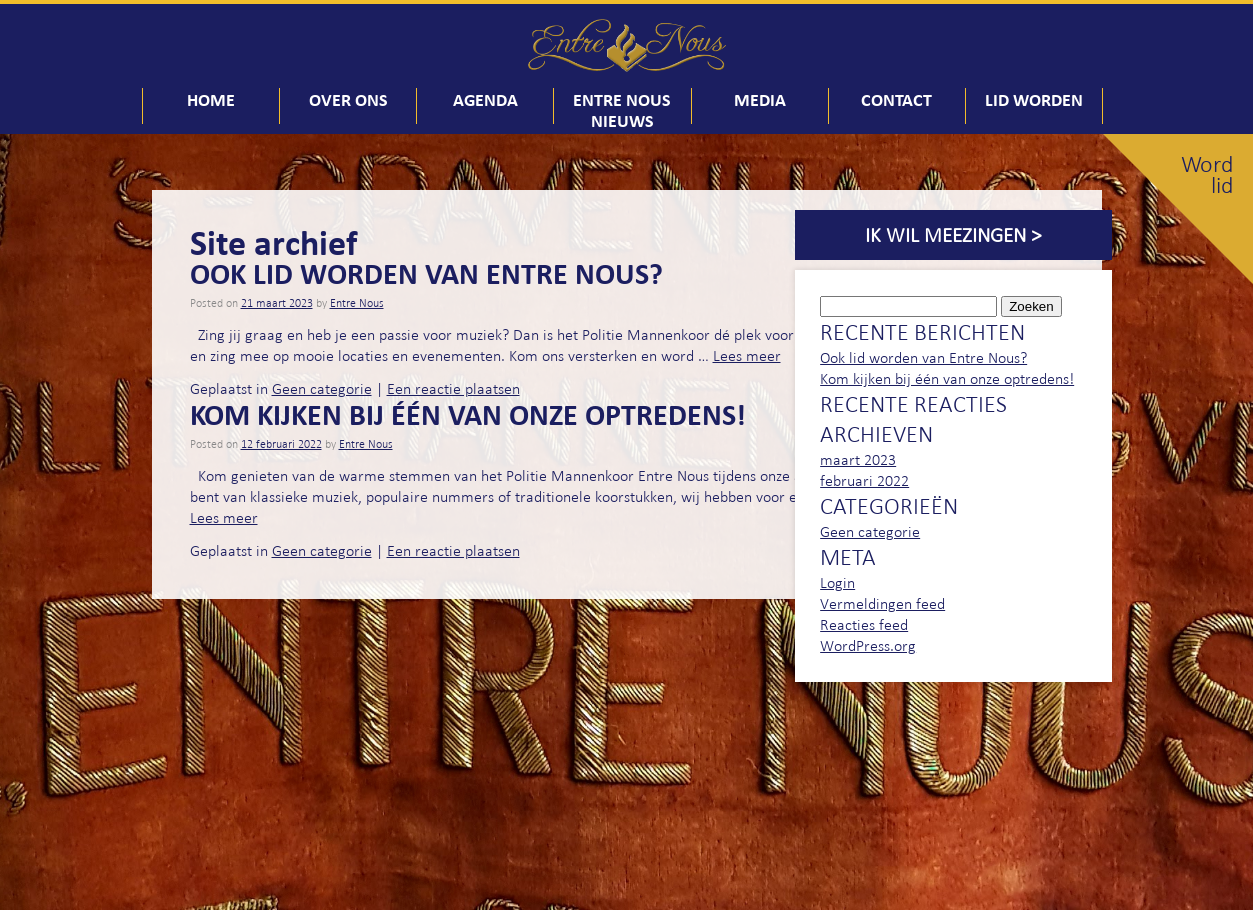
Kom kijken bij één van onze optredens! (468, 414)
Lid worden (1034, 99)
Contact (896, 99)
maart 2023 (858, 459)
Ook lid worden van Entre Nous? (426, 273)
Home (211, 99)
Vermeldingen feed (882, 603)
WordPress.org (868, 645)
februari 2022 (864, 480)
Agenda (485, 99)
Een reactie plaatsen (453, 388)
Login (837, 582)
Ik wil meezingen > (953, 235)
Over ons (348, 99)
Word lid (1207, 175)
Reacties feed (864, 624)
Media (760, 99)
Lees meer (747, 355)
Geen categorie (322, 388)
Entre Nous (357, 303)
